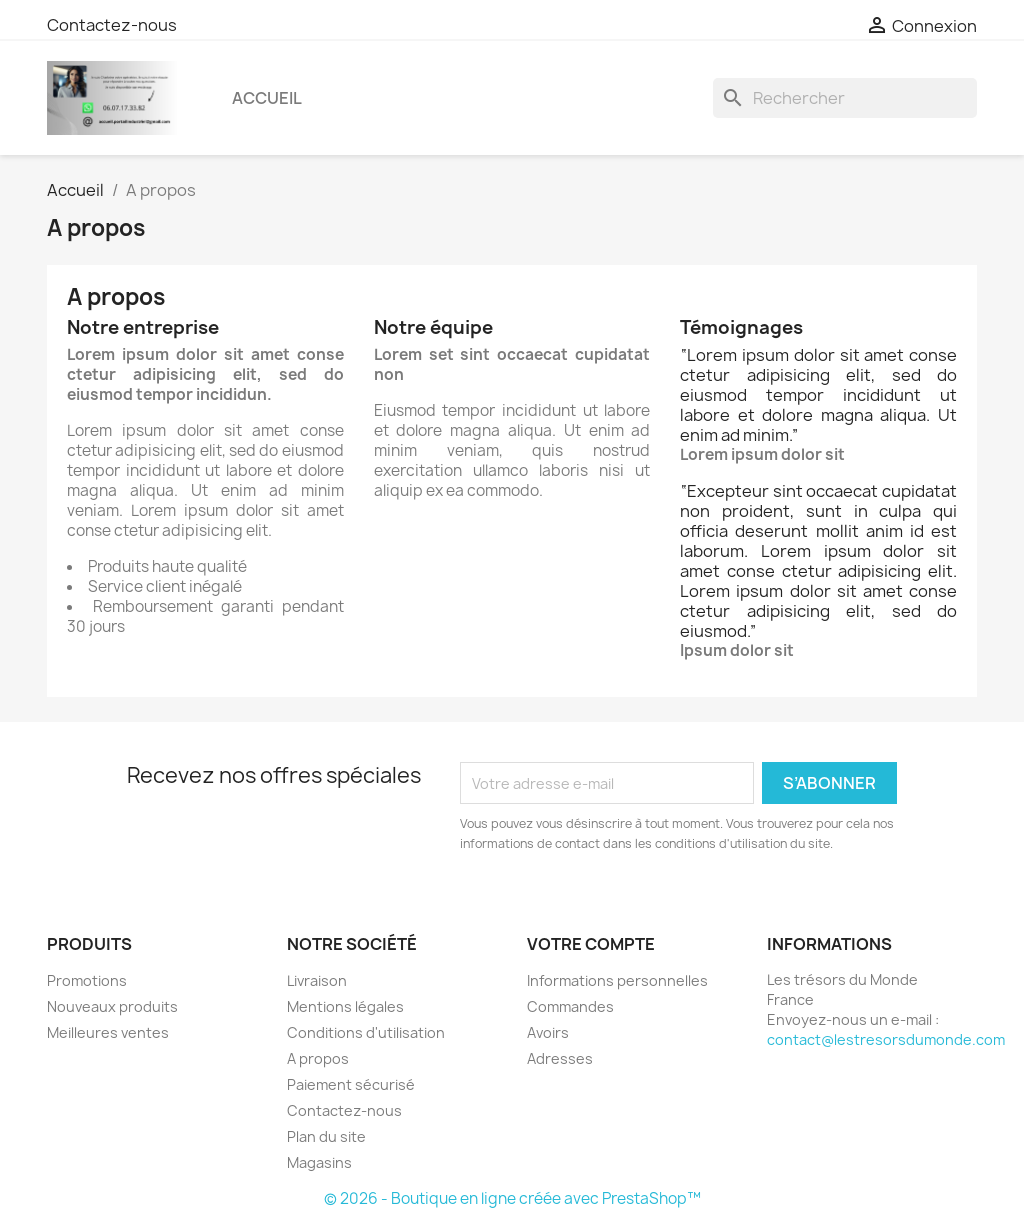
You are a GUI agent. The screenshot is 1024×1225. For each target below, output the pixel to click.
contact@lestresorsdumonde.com (886, 1039)
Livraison (317, 980)
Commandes (570, 1006)
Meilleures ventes (108, 1032)
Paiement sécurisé (351, 1084)
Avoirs (548, 1032)
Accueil (267, 98)
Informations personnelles (617, 980)
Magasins (319, 1162)
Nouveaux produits (112, 1006)
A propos (318, 1058)
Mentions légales (345, 1006)
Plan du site (326, 1136)
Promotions (87, 980)
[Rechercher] (845, 98)
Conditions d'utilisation (366, 1032)
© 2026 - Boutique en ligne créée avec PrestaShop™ (512, 1198)
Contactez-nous (112, 25)
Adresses (560, 1058)
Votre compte (591, 944)
